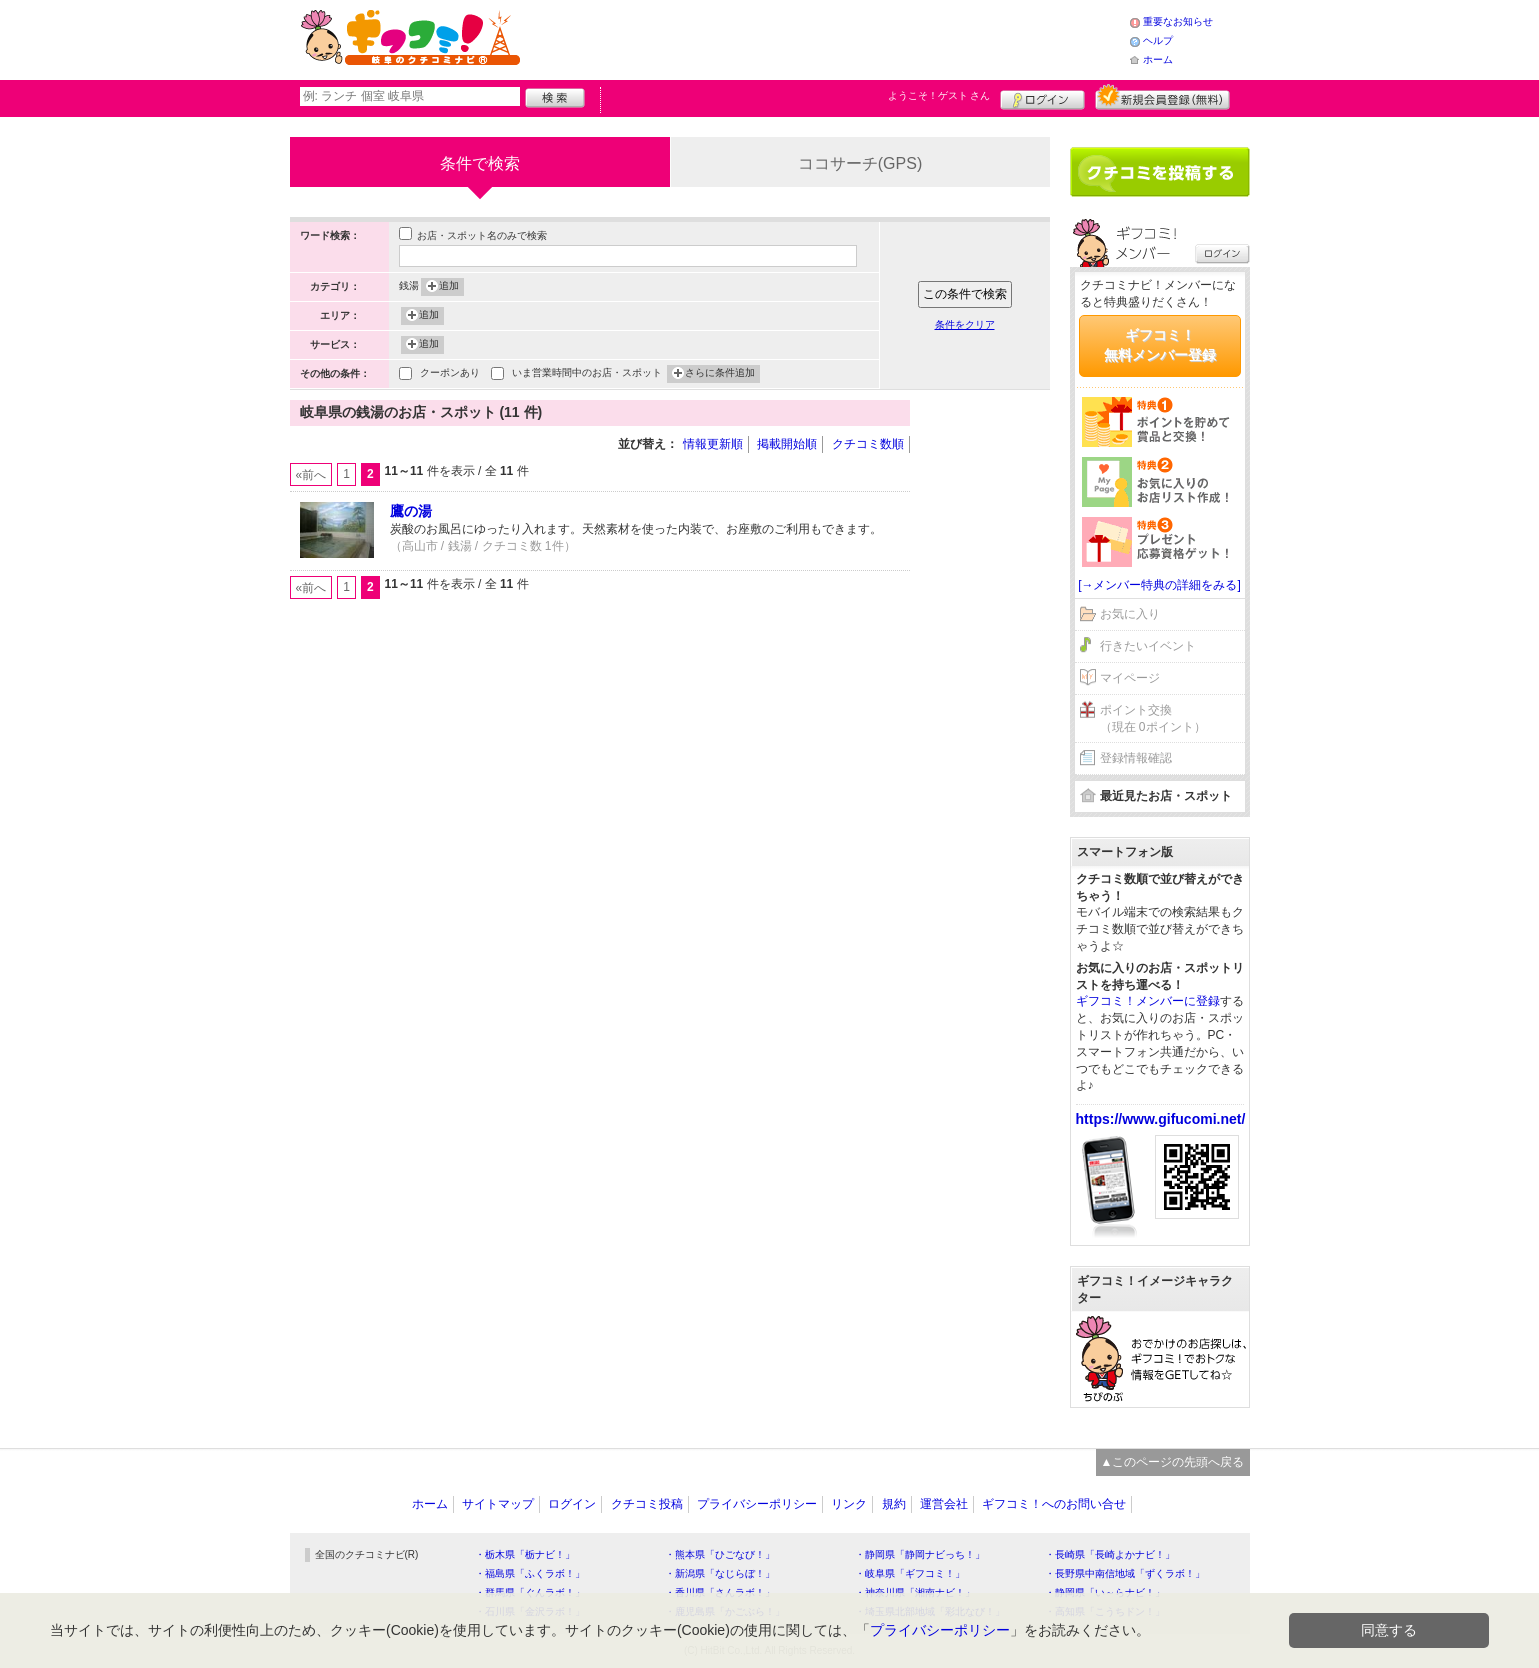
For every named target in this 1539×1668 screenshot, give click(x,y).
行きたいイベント (1148, 646)
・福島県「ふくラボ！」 (530, 1573)
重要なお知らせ (1178, 21)
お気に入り (1130, 614)
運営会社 (944, 1504)
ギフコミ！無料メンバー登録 (1160, 345)
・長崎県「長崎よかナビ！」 (1110, 1554)
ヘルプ (1158, 40)
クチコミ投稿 (647, 1504)
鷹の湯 (411, 511)
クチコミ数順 (868, 444)
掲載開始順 (787, 444)
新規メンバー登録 (1162, 97)
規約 (894, 1504)
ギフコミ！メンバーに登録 (1148, 1001)
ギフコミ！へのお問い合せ (1054, 1504)
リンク (849, 1504)
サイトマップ (498, 1504)
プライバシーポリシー (757, 1504)
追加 (449, 287)
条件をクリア (965, 324)
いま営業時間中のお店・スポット (587, 374)
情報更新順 (713, 444)
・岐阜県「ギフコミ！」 (910, 1573)
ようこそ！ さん (939, 95)
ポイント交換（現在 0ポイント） (1153, 718)
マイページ (1130, 678)
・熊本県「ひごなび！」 (720, 1554)
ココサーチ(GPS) (860, 163)
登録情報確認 (1136, 758)
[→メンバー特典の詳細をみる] (1159, 585)
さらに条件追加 (720, 374)
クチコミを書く (1160, 172)
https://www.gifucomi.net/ (1161, 1119)
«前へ (311, 475)
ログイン (1042, 97)
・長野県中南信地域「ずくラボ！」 (1125, 1573)
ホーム (1158, 59)
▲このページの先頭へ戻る (1173, 1462)
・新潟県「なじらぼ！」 (720, 1573)
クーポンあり (450, 374)
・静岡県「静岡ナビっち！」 (920, 1554)
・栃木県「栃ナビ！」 (525, 1554)
